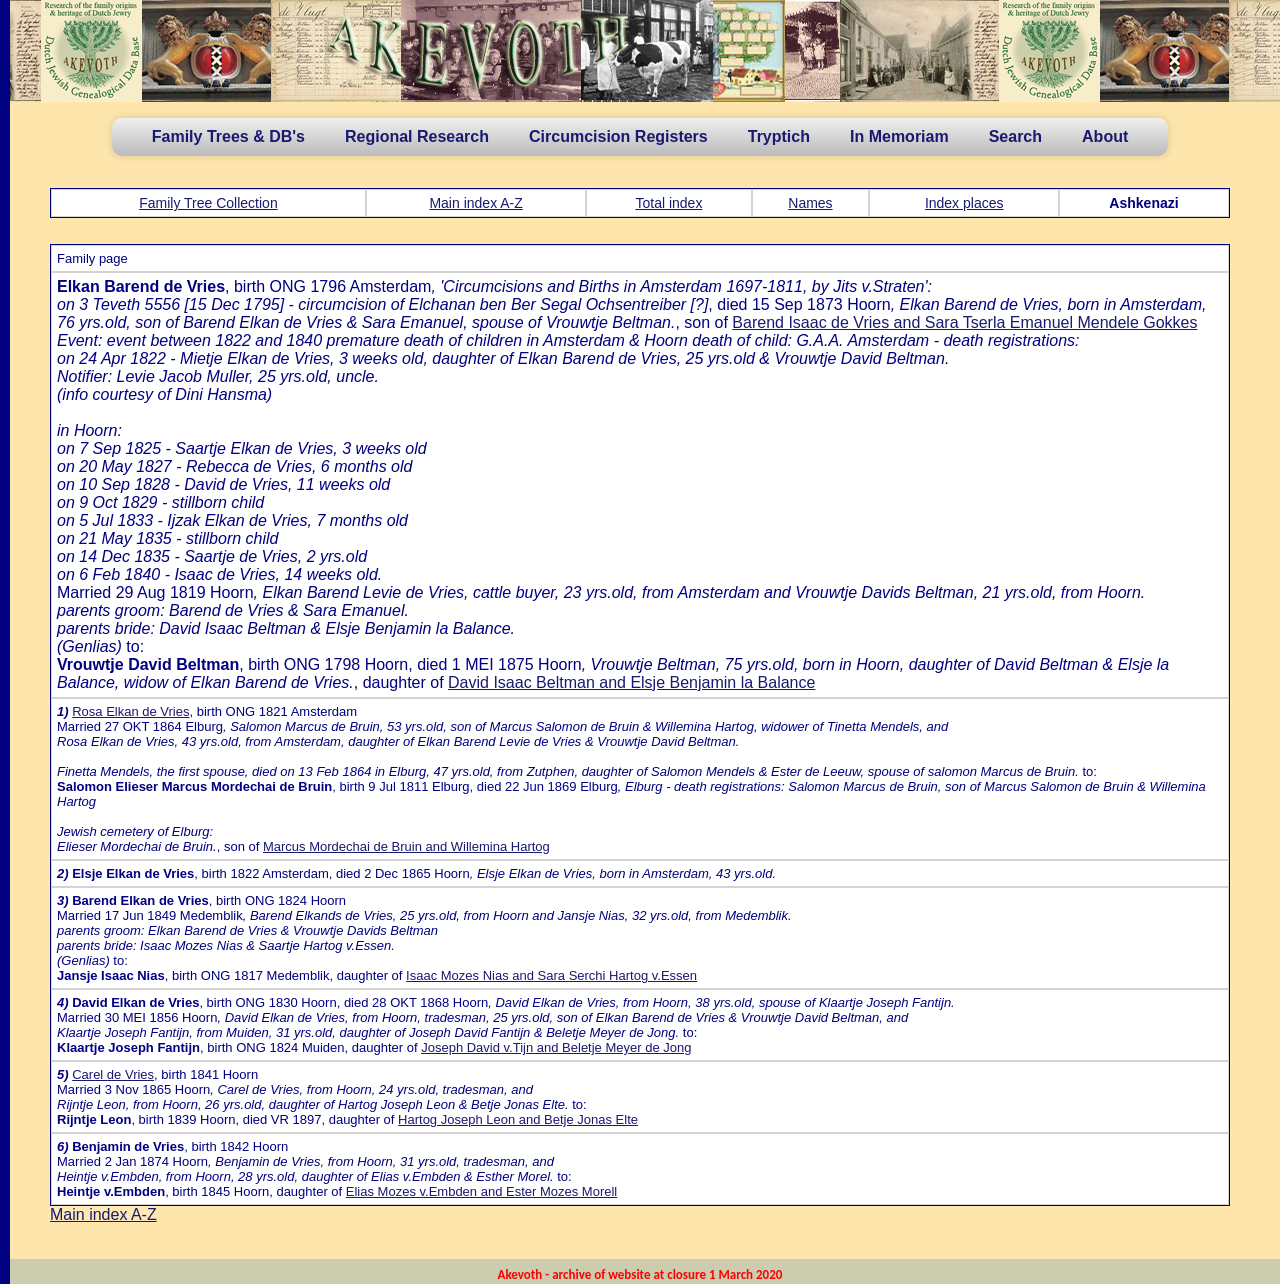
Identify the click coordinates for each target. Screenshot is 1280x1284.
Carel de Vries (113, 1074)
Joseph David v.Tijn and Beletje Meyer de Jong (556, 1047)
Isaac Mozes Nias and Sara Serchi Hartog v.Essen (551, 975)
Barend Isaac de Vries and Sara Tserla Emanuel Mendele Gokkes (964, 322)
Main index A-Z (475, 203)
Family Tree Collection (208, 203)
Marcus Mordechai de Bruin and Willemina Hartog (406, 846)
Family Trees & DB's (228, 136)
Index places (964, 203)
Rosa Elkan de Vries (130, 711)
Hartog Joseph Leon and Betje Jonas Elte (518, 1119)
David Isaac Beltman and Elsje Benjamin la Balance (631, 682)
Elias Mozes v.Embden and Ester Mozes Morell (481, 1191)
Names (810, 203)
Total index (668, 203)
